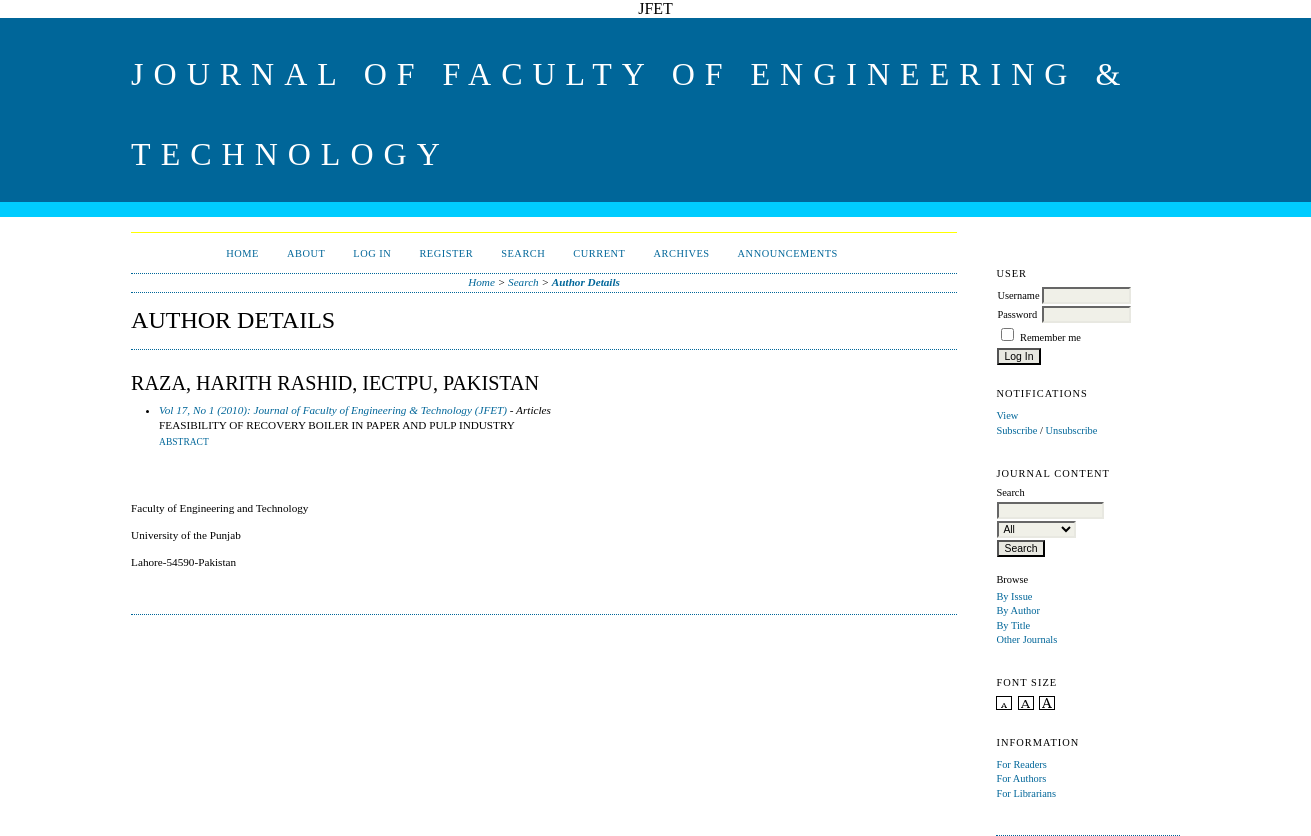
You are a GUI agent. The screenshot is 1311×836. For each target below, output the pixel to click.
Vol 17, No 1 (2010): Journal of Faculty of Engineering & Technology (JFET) (333, 410)
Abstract (184, 442)
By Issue (1014, 596)
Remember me (1050, 337)
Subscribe (1016, 430)
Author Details (586, 282)
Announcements (788, 253)
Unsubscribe (1071, 430)
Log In (372, 253)
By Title (1013, 625)
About (306, 253)
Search (523, 253)
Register (446, 253)
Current (599, 253)
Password (1017, 314)
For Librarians (1026, 793)
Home (242, 253)
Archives (681, 253)
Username (1018, 295)
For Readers (1021, 764)
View (1007, 415)
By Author (1018, 610)
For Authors (1021, 778)
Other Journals (1026, 639)
